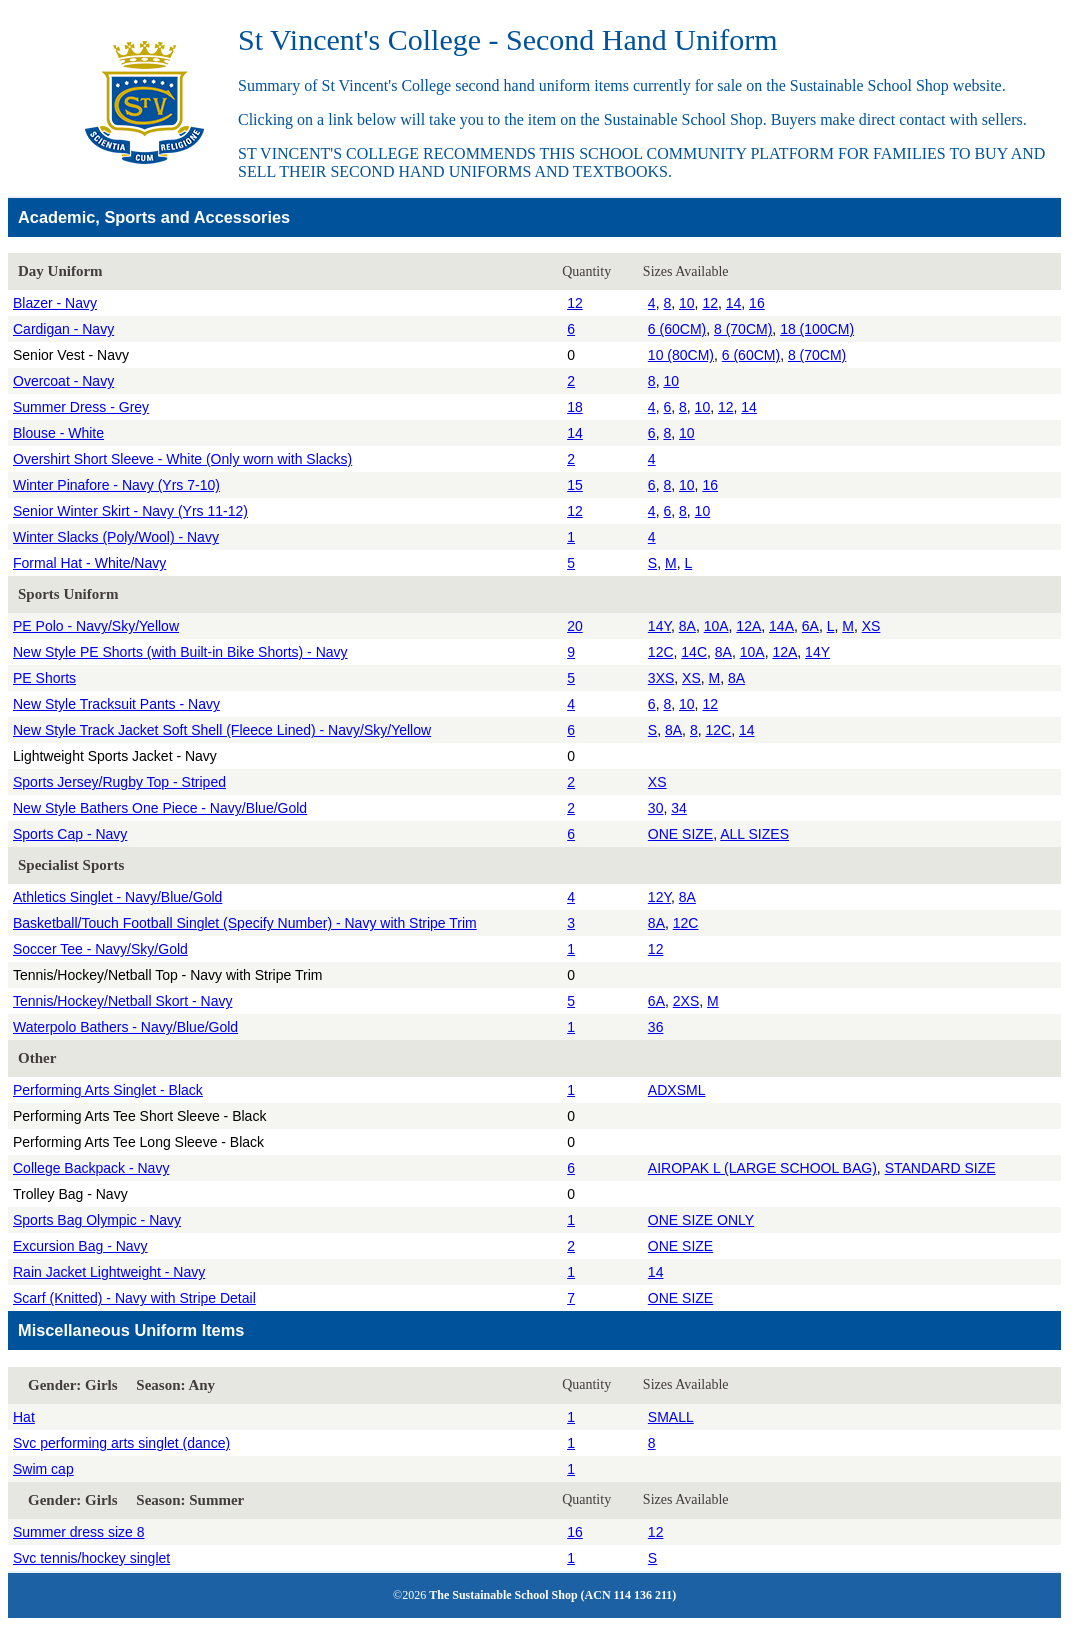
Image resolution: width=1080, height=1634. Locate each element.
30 (656, 808)
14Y (659, 626)
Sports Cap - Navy (70, 834)
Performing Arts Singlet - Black (108, 1090)
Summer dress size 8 (78, 1532)
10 (687, 303)
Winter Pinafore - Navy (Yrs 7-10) (116, 485)
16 (757, 303)
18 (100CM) (817, 329)
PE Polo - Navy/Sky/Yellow (96, 626)
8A (687, 626)
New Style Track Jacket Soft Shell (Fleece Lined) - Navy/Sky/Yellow (222, 730)
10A (716, 626)
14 (734, 303)
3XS (661, 678)
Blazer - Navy (55, 303)
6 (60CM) (677, 329)
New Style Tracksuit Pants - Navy (116, 704)
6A (810, 626)
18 (575, 407)
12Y (659, 897)
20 (575, 626)
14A (781, 626)
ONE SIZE (680, 834)
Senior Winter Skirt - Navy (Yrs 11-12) (130, 511)
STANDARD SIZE (940, 1168)
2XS (686, 1001)
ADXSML (677, 1090)
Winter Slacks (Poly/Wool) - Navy (116, 537)
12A (748, 626)
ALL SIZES (754, 834)
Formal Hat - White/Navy (89, 563)
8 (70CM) (743, 329)
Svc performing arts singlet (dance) (121, 1443)
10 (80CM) (681, 355)
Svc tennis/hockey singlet (91, 1558)
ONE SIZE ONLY (701, 1220)
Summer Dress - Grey (81, 407)
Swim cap (43, 1469)
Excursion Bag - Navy (80, 1246)
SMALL (671, 1417)
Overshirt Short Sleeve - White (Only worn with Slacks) (182, 459)
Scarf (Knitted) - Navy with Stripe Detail (134, 1298)
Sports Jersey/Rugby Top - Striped (119, 782)
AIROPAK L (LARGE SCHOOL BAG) (762, 1168)
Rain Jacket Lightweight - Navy (109, 1272)
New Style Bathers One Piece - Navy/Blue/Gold (160, 808)
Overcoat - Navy (63, 381)
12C (661, 652)
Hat (24, 1417)
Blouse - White (58, 433)
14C (694, 652)
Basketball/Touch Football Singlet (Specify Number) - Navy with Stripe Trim (245, 923)
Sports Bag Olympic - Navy (97, 1220)
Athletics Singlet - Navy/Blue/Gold (117, 897)
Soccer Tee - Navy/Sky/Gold (100, 949)
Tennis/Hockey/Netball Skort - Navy (122, 1001)
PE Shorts (44, 678)
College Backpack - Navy (91, 1168)
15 (575, 485)
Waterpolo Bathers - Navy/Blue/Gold (125, 1027)
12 (575, 303)
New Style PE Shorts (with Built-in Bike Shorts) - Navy (180, 652)
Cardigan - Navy (63, 329)
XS (871, 626)
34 (679, 808)
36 (656, 1027)
